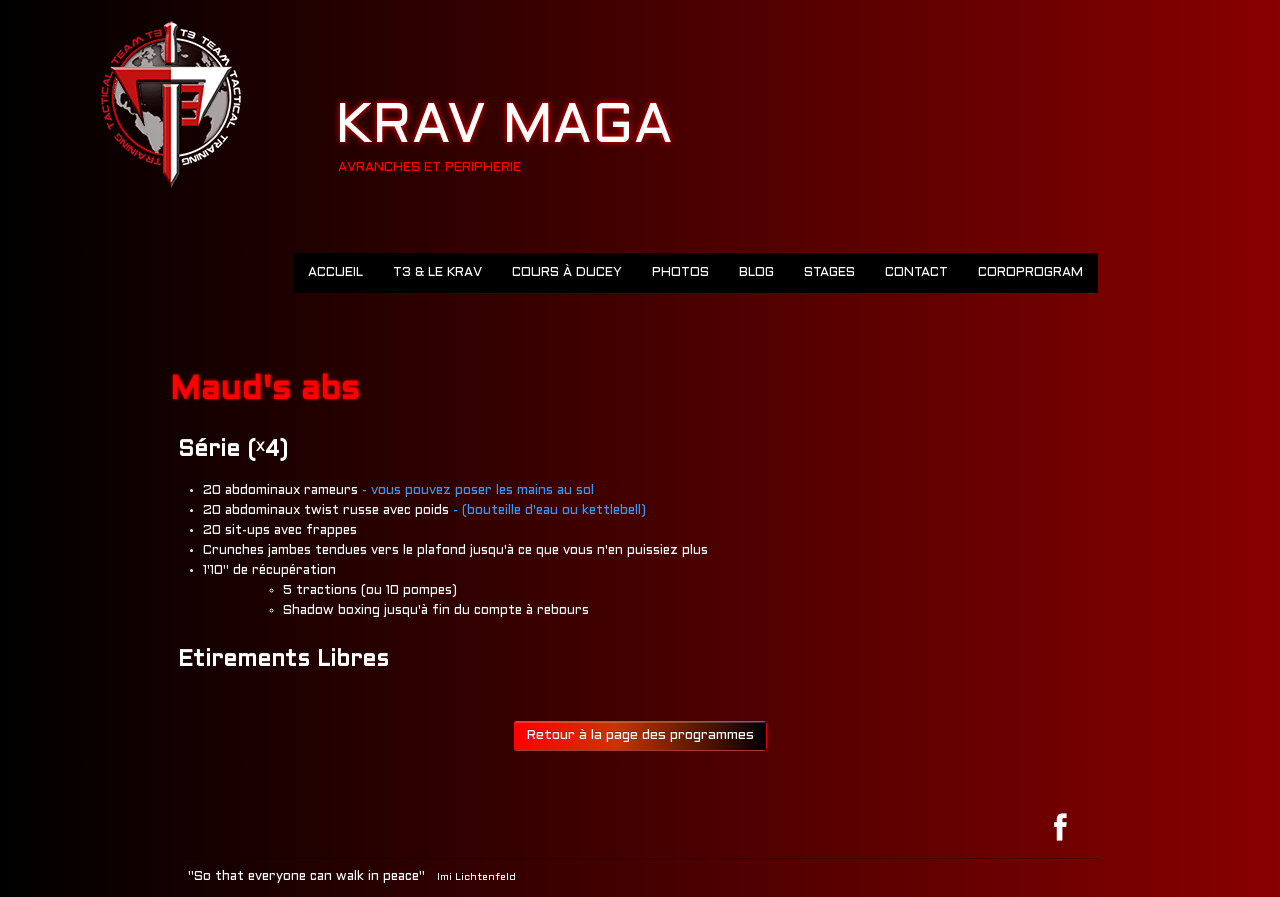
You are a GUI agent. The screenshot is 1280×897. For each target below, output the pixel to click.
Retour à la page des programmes (640, 735)
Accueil (335, 273)
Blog (756, 273)
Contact (916, 273)
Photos (680, 273)
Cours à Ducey (567, 273)
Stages (829, 273)
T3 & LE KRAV (437, 273)
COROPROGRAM (1030, 273)
